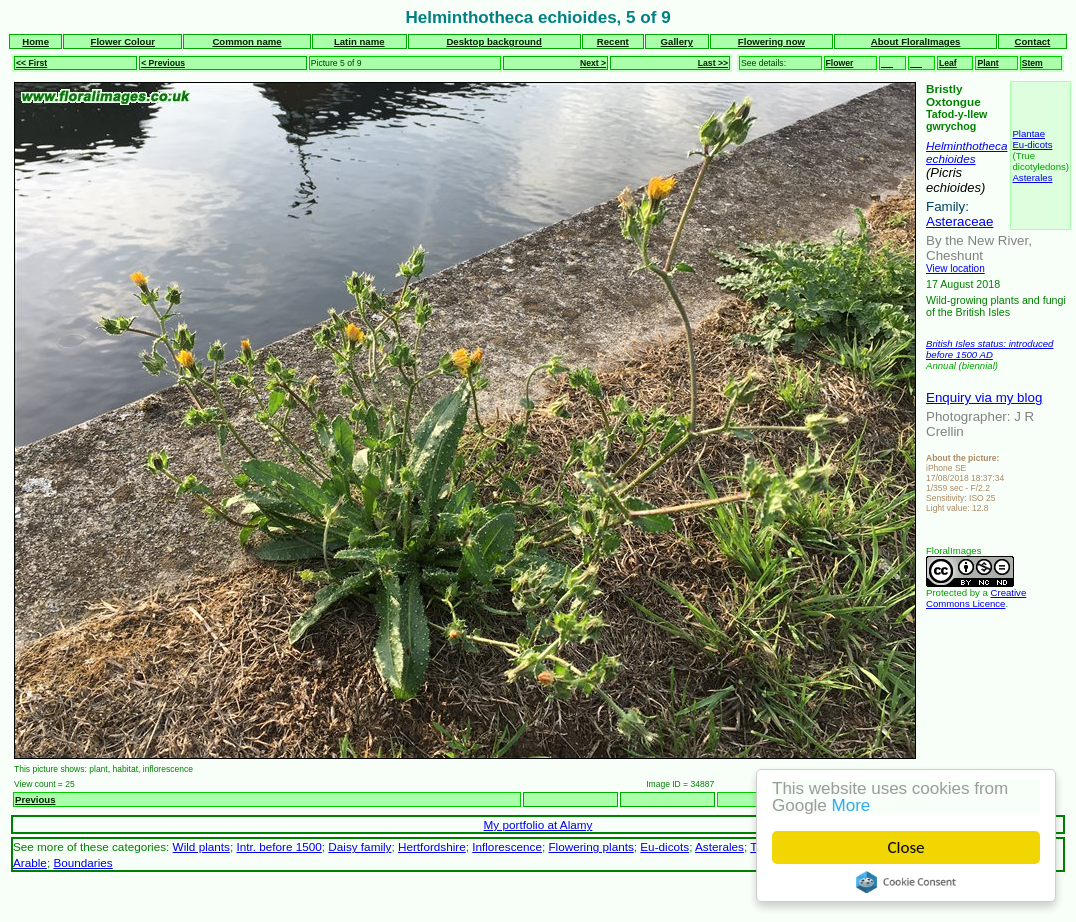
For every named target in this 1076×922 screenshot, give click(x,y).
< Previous (163, 63)
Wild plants (201, 846)
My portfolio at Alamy (538, 824)
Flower (840, 63)
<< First (31, 63)
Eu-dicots (1032, 144)
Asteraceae (959, 221)
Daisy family (359, 846)
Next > (593, 63)
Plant (987, 63)
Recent (613, 41)
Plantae (1028, 133)
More (851, 805)
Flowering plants (590, 846)
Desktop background (493, 41)
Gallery (677, 41)
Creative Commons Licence (976, 598)
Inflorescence (507, 846)
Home (35, 41)
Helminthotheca (966, 145)
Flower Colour (123, 41)
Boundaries (82, 862)
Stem (1032, 63)
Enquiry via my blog (984, 397)
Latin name (359, 41)
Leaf (948, 63)
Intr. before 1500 (278, 846)
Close (906, 847)
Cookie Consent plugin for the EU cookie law (906, 882)
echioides (951, 158)
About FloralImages (916, 41)
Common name (246, 41)
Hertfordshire (432, 846)
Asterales (1032, 177)
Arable (30, 862)
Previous (35, 799)
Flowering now (771, 41)
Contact (1033, 41)
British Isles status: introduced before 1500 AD (989, 349)
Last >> (713, 63)
